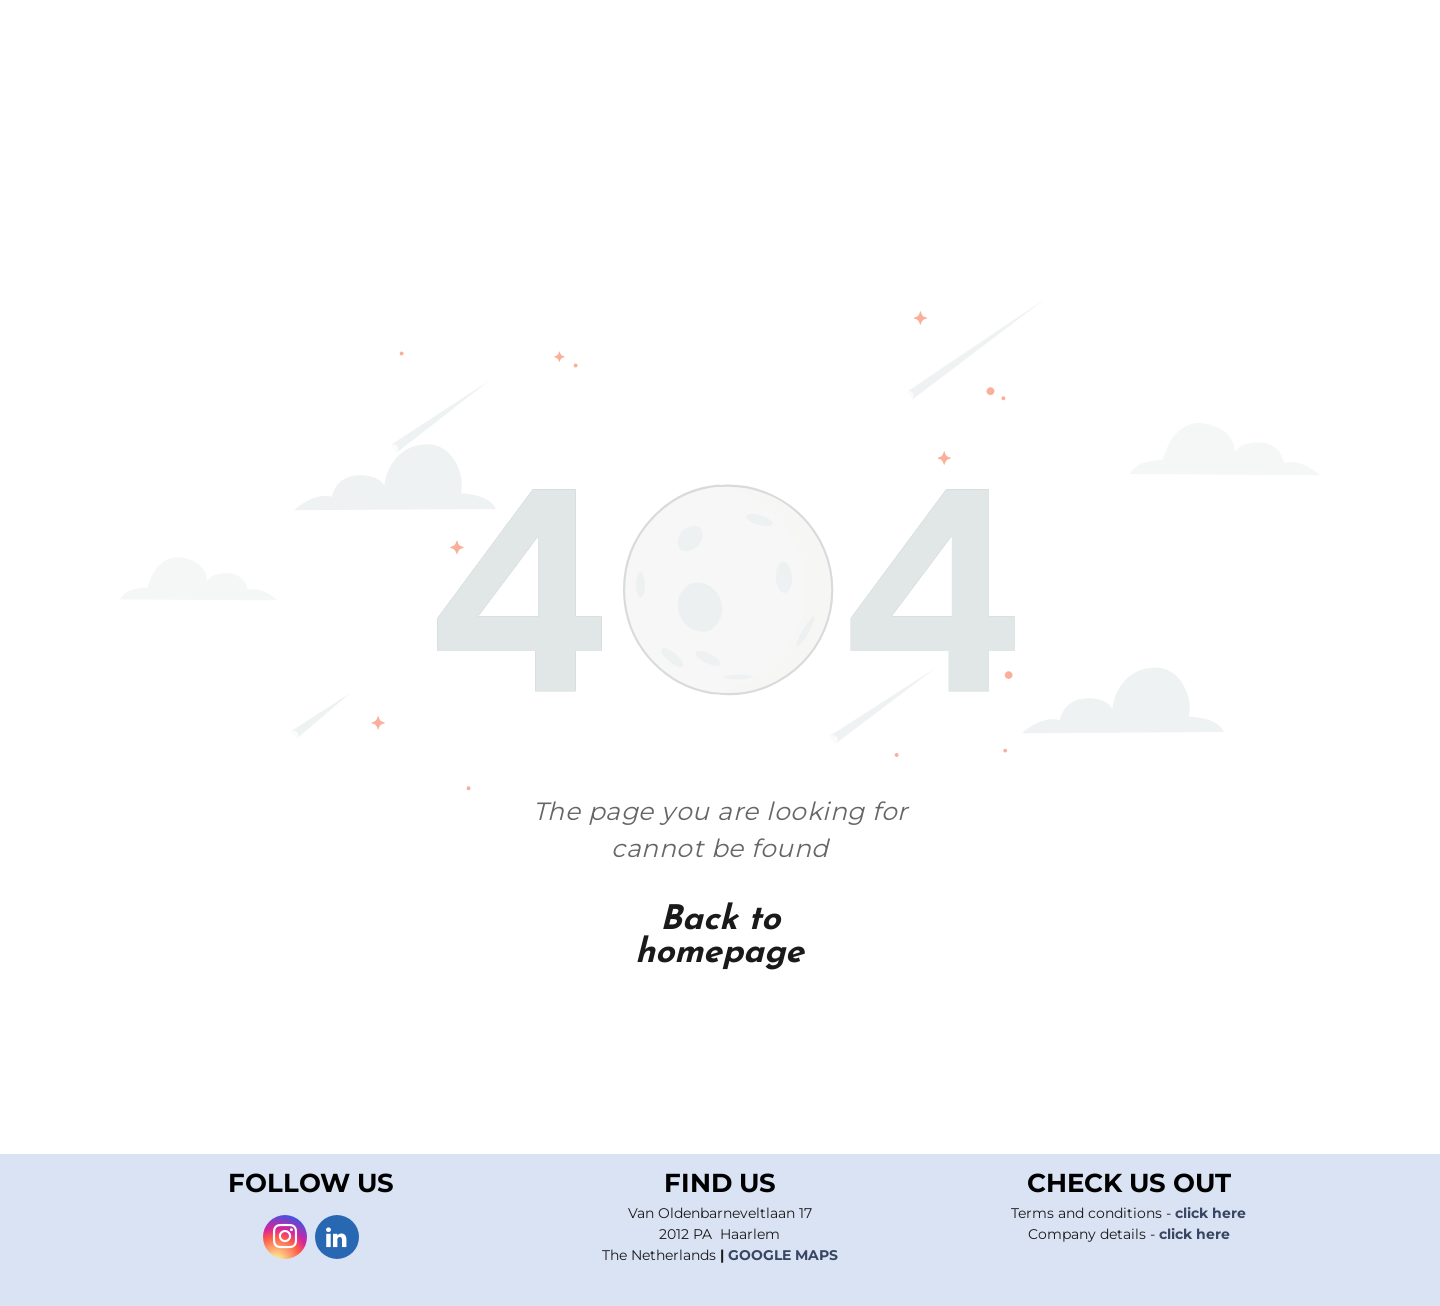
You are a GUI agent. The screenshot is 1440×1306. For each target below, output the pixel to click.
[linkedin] (337, 1239)
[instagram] (285, 1239)
